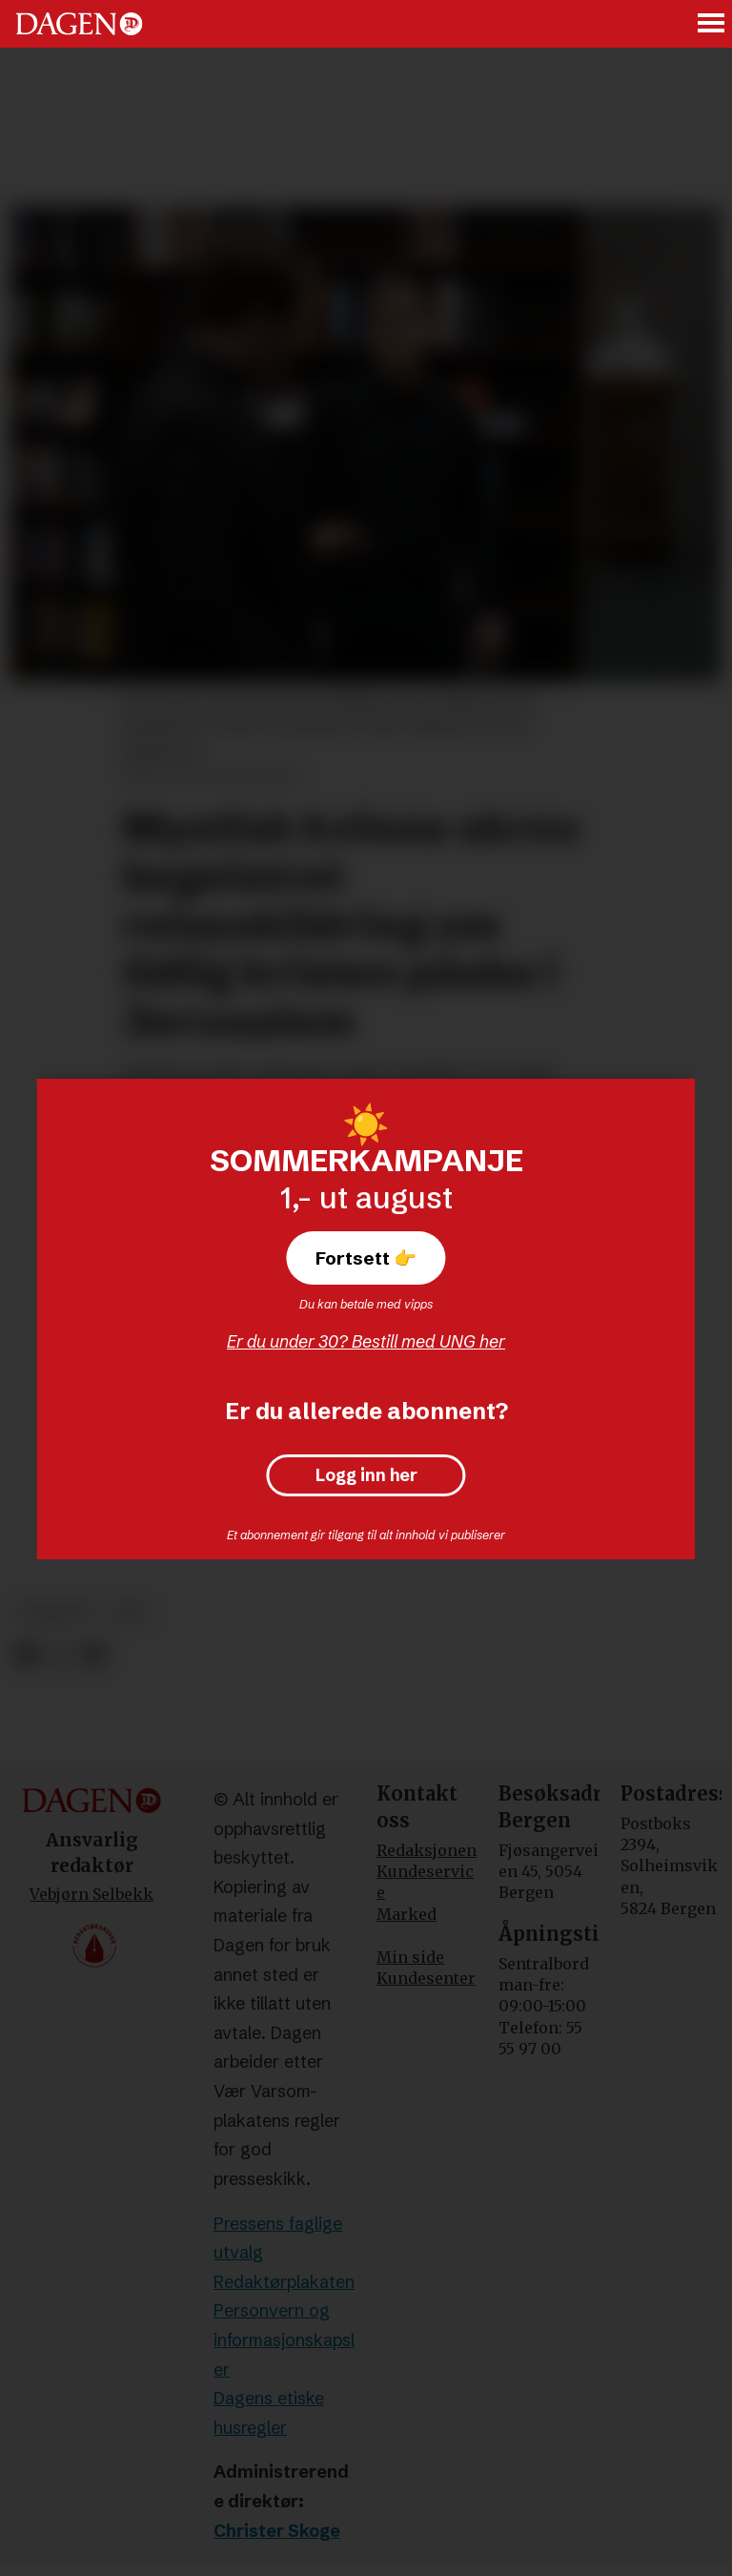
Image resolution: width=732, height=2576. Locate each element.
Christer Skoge (277, 2531)
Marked (406, 1914)
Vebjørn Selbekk (91, 1894)
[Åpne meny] (712, 24)
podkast (56, 1613)
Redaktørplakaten (284, 2282)
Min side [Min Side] (410, 1957)
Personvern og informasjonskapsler (284, 2339)
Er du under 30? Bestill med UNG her (366, 1341)
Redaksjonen (426, 1850)
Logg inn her (366, 1475)
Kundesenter (426, 1978)
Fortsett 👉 (366, 1258)
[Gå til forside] (79, 24)
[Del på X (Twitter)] (60, 1656)
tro (131, 1613)
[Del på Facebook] (26, 1656)
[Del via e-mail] (94, 1656)
